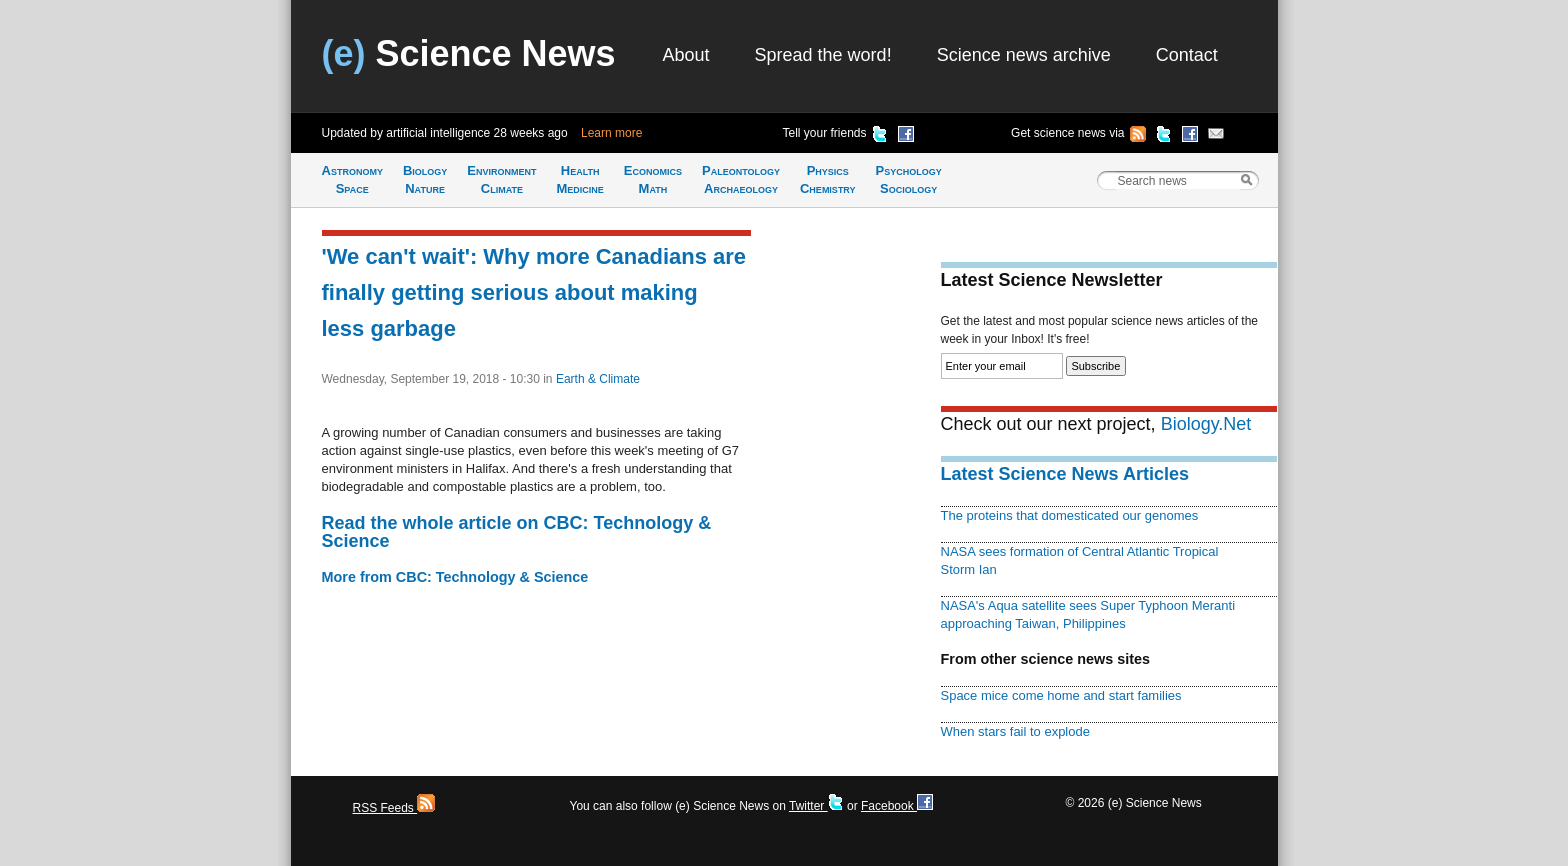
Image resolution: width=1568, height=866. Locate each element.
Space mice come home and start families (1061, 695)
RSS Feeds (394, 808)
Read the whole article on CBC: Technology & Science (517, 532)
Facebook (897, 806)
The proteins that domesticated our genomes (1070, 515)
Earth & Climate (598, 379)
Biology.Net (1206, 424)
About (686, 55)
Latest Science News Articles (1065, 474)
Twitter (816, 806)
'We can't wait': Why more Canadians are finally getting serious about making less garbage (534, 292)
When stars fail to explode (1015, 731)
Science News (469, 53)
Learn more (611, 133)
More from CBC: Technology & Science (455, 577)
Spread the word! (823, 55)
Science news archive (1024, 55)
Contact (1187, 55)
